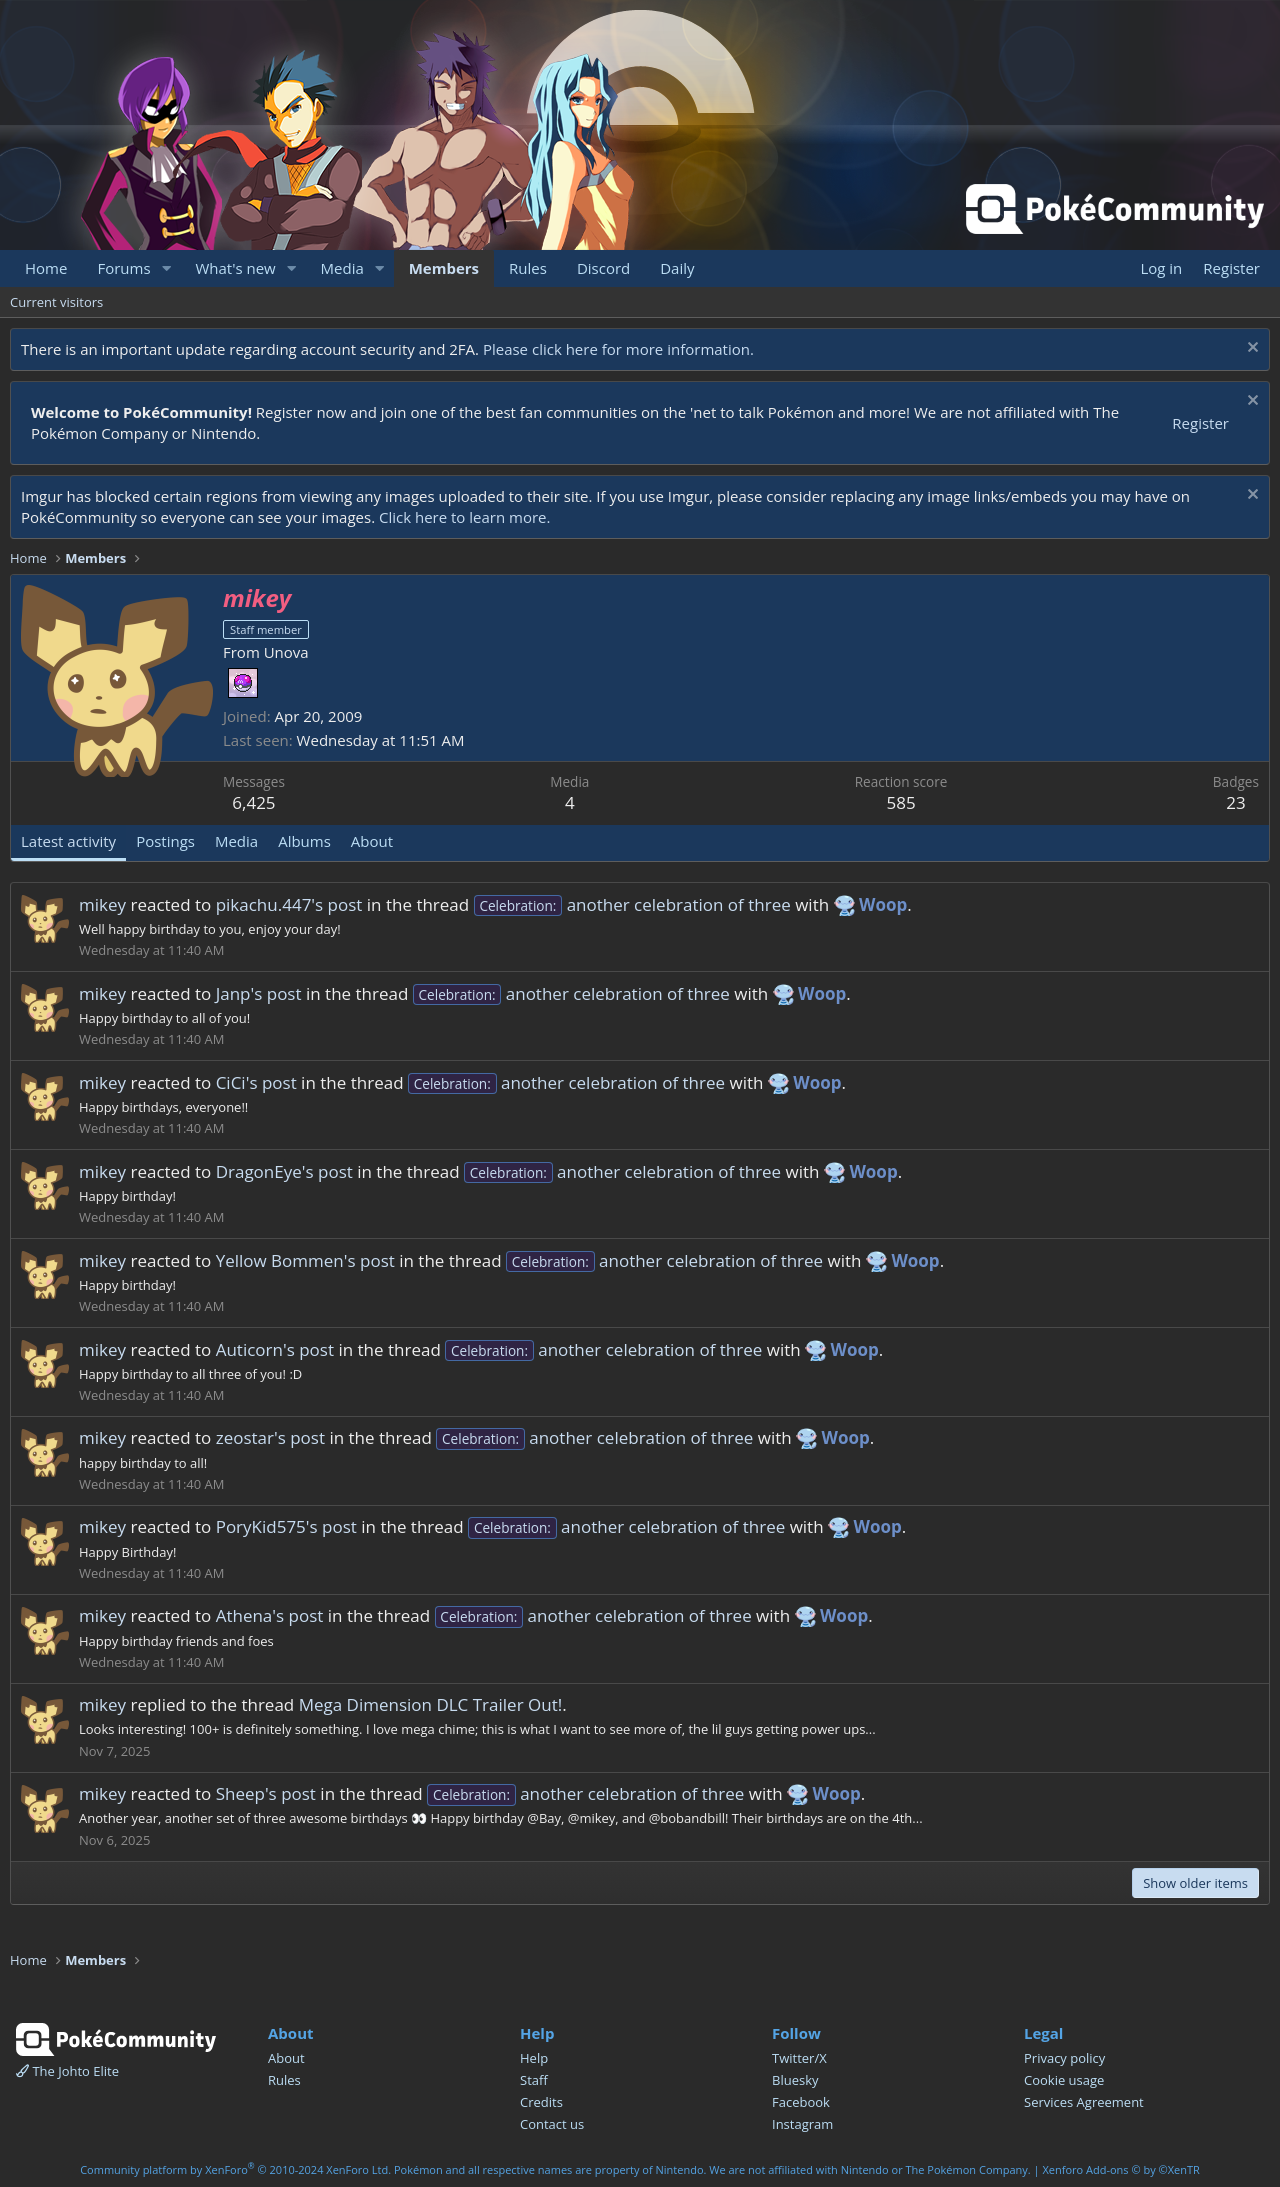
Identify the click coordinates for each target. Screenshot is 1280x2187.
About (286, 2058)
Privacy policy (1064, 2058)
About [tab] (372, 841)
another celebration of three (632, 904)
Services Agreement (1084, 2102)
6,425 (253, 802)
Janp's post (259, 993)
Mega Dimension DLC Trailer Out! (431, 1704)
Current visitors (56, 302)
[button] (166, 268)
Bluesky (795, 2080)
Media (342, 268)
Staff (534, 2080)
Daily (677, 268)
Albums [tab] (304, 841)
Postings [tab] (165, 841)
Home (46, 268)
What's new (235, 268)
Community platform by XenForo (235, 2169)
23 (1235, 802)
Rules (528, 268)
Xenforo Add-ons (1120, 2169)
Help (534, 2058)
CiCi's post (256, 1082)
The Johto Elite (67, 2071)
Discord (603, 268)
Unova (286, 652)
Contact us (552, 2124)
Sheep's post (266, 1793)
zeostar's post (270, 1437)
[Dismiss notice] (1250, 349)
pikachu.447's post (289, 904)
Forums (123, 268)
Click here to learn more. (465, 517)
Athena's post (270, 1615)
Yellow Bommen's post (305, 1260)
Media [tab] (236, 841)
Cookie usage (1064, 2080)
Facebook (801, 2102)
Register (1200, 423)
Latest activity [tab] (68, 841)
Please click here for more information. (618, 349)
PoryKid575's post (286, 1526)
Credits (541, 2102)
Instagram (802, 2124)
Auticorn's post (275, 1349)
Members (444, 268)
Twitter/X (799, 2058)
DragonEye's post (284, 1171)
